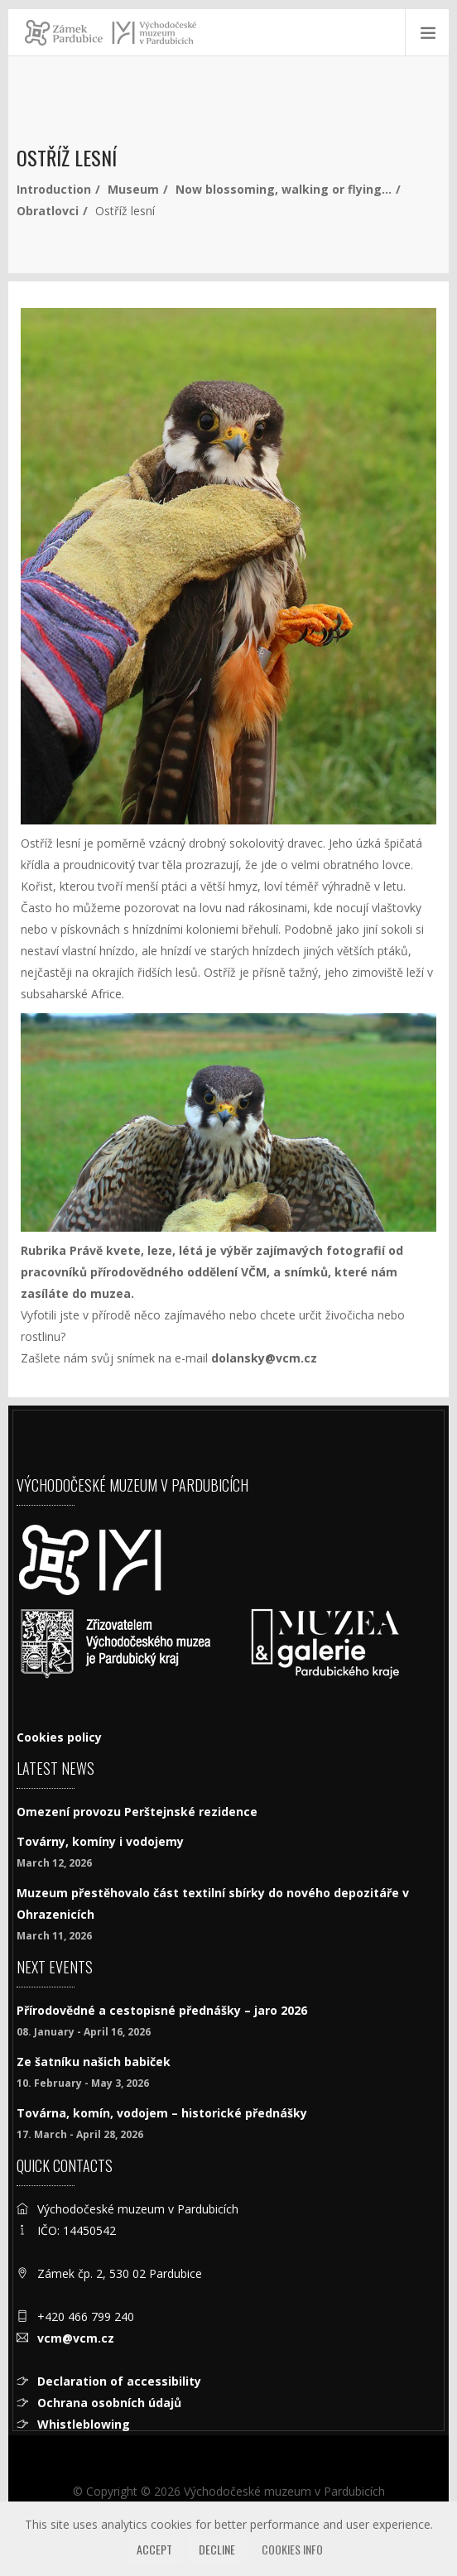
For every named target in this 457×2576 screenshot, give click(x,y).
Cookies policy (59, 1737)
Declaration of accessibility (119, 2381)
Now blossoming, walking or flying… (284, 189)
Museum (133, 189)
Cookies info (292, 2549)
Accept (154, 2549)
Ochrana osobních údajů (109, 2402)
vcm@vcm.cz (75, 2338)
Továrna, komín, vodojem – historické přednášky (162, 2113)
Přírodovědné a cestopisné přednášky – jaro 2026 (162, 2010)
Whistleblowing (83, 2424)
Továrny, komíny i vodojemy (100, 1841)
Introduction (54, 189)
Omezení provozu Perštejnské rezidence (137, 1811)
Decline (217, 2549)
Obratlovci (48, 211)
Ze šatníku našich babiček (94, 2061)
